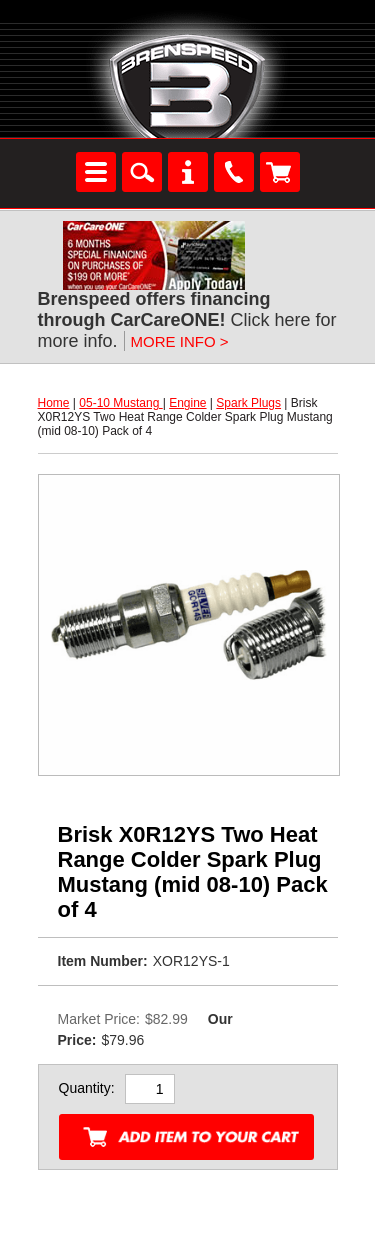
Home (54, 403)
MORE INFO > (180, 341)
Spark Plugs (248, 403)
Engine (187, 403)
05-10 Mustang (120, 403)
